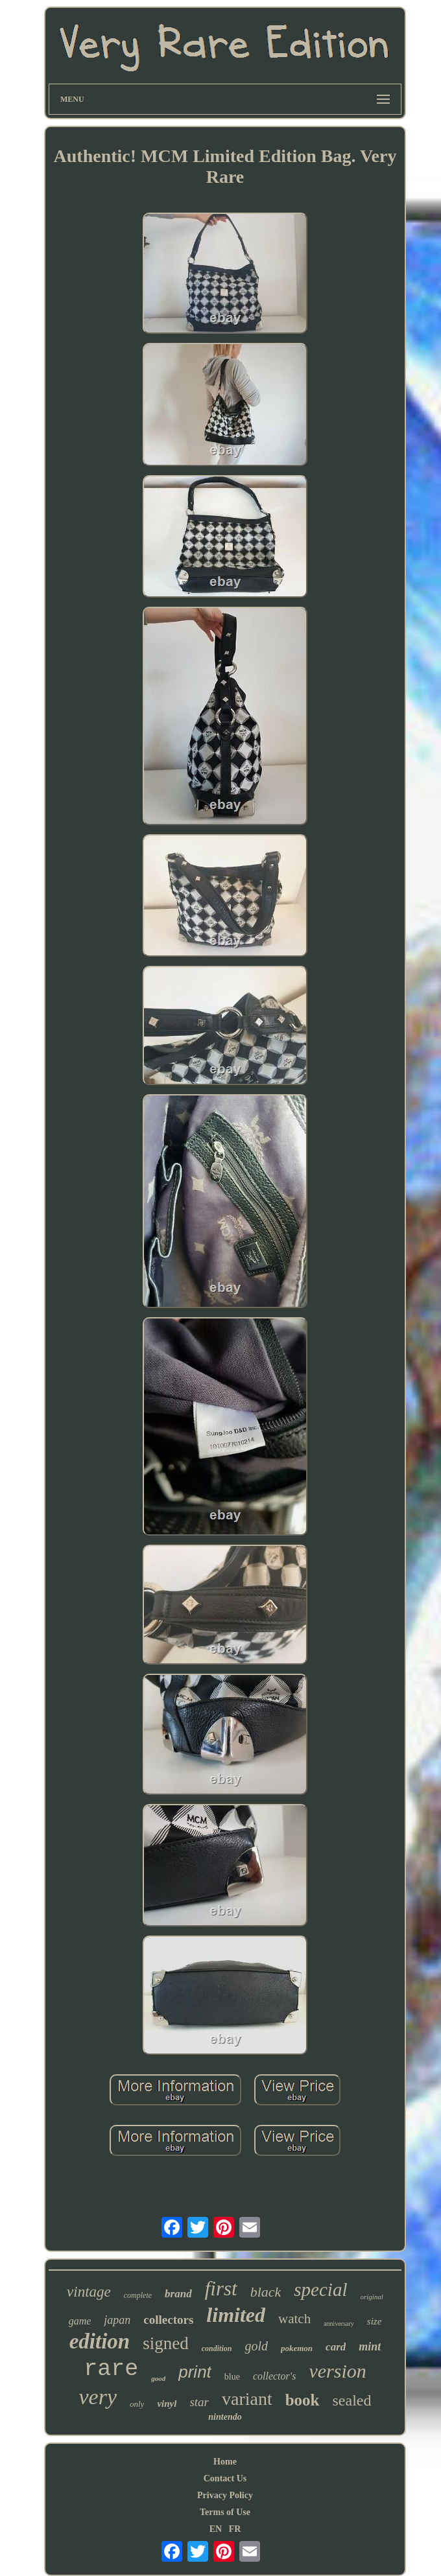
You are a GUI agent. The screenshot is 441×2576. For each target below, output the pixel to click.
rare (111, 2369)
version (337, 2371)
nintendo (224, 2417)
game (80, 2320)
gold (256, 2346)
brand (178, 2294)
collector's (274, 2376)
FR (235, 2529)
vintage (89, 2292)
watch (294, 2318)
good (158, 2378)
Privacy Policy (225, 2495)
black (265, 2292)
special (320, 2289)
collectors (168, 2319)
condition (217, 2348)
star (199, 2402)
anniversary (339, 2323)
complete (138, 2295)
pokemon (297, 2348)
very (97, 2397)
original (371, 2297)
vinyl (166, 2403)
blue (232, 2377)
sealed (352, 2400)
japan (117, 2319)
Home (225, 2461)
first (221, 2288)
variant (247, 2399)
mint (370, 2346)
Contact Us (225, 2478)
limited (235, 2314)
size (374, 2321)
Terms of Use (225, 2512)
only (137, 2404)
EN (215, 2529)
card (336, 2347)
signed (166, 2343)
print (194, 2372)
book (302, 2400)
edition (99, 2341)
